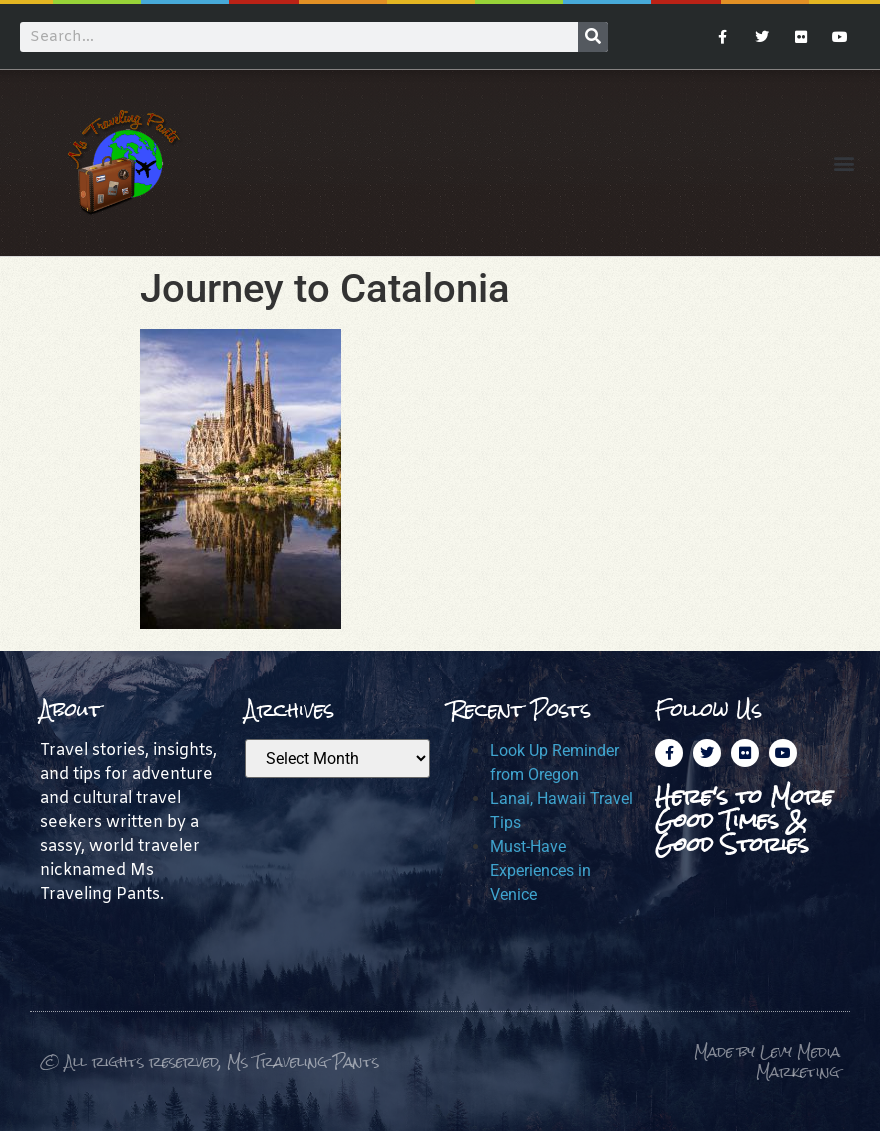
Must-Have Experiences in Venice (540, 870)
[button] (843, 162)
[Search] (593, 37)
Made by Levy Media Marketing (767, 1061)
